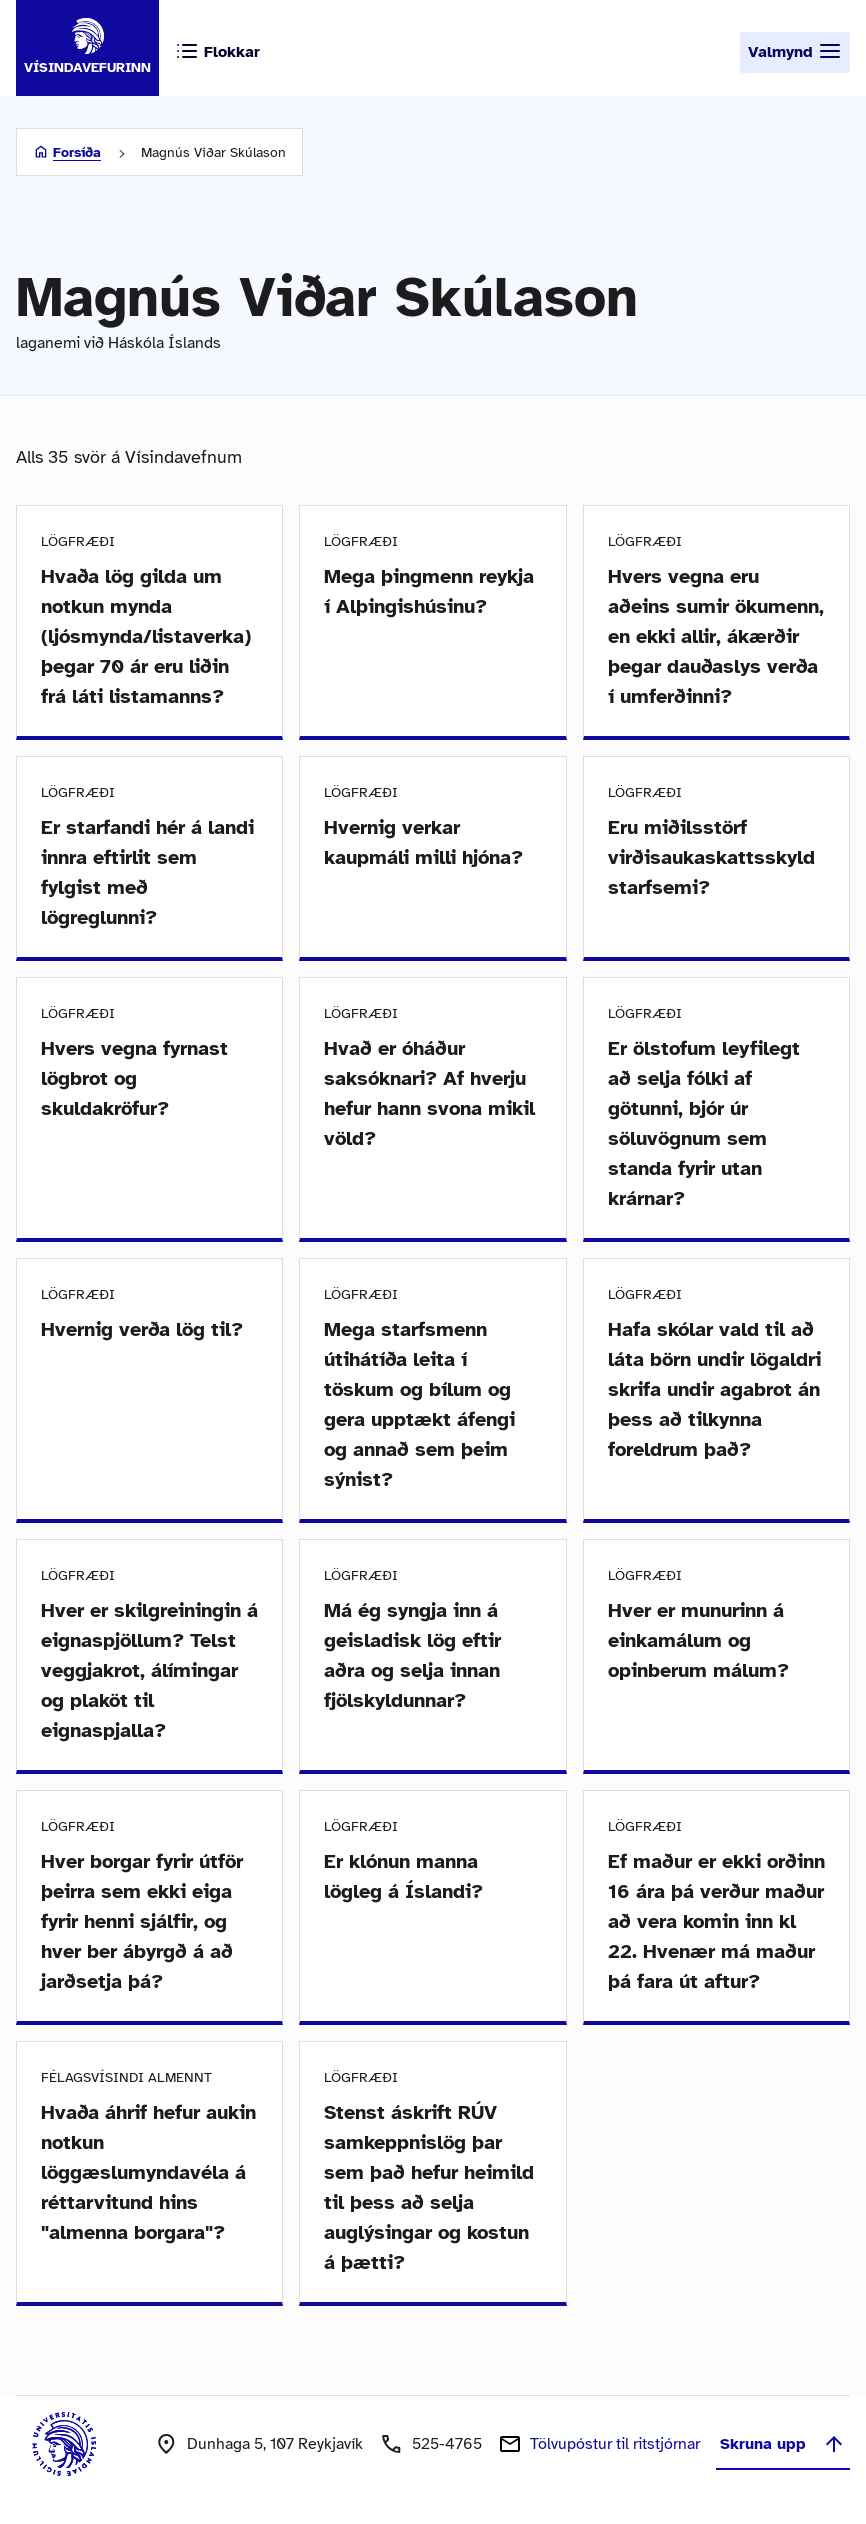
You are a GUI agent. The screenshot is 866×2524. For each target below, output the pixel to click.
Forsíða (77, 152)
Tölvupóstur (615, 2444)
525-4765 (447, 2444)
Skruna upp (783, 2444)
